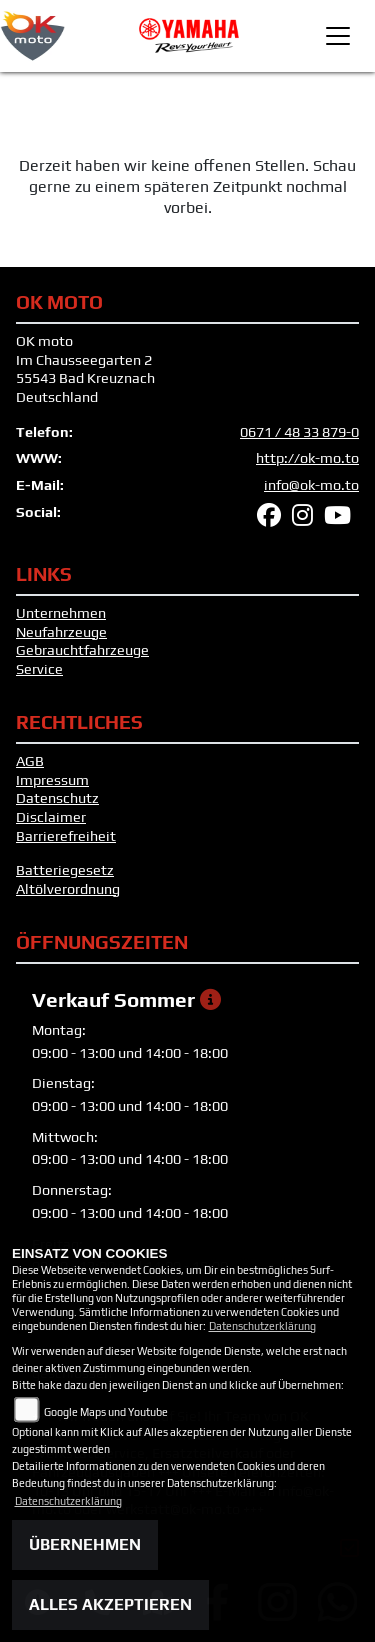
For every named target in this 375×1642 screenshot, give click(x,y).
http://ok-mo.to (307, 458)
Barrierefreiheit (66, 836)
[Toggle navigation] (338, 36)
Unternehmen (61, 613)
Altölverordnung (68, 889)
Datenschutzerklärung (262, 1326)
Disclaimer (51, 817)
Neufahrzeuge (61, 632)
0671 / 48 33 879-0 (299, 432)
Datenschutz (57, 798)
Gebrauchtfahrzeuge (82, 650)
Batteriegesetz (65, 870)
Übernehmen (85, 1544)
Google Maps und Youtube (106, 1412)
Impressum (52, 780)
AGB (30, 761)
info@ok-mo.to (311, 485)
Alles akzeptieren (110, 1604)
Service (39, 669)
